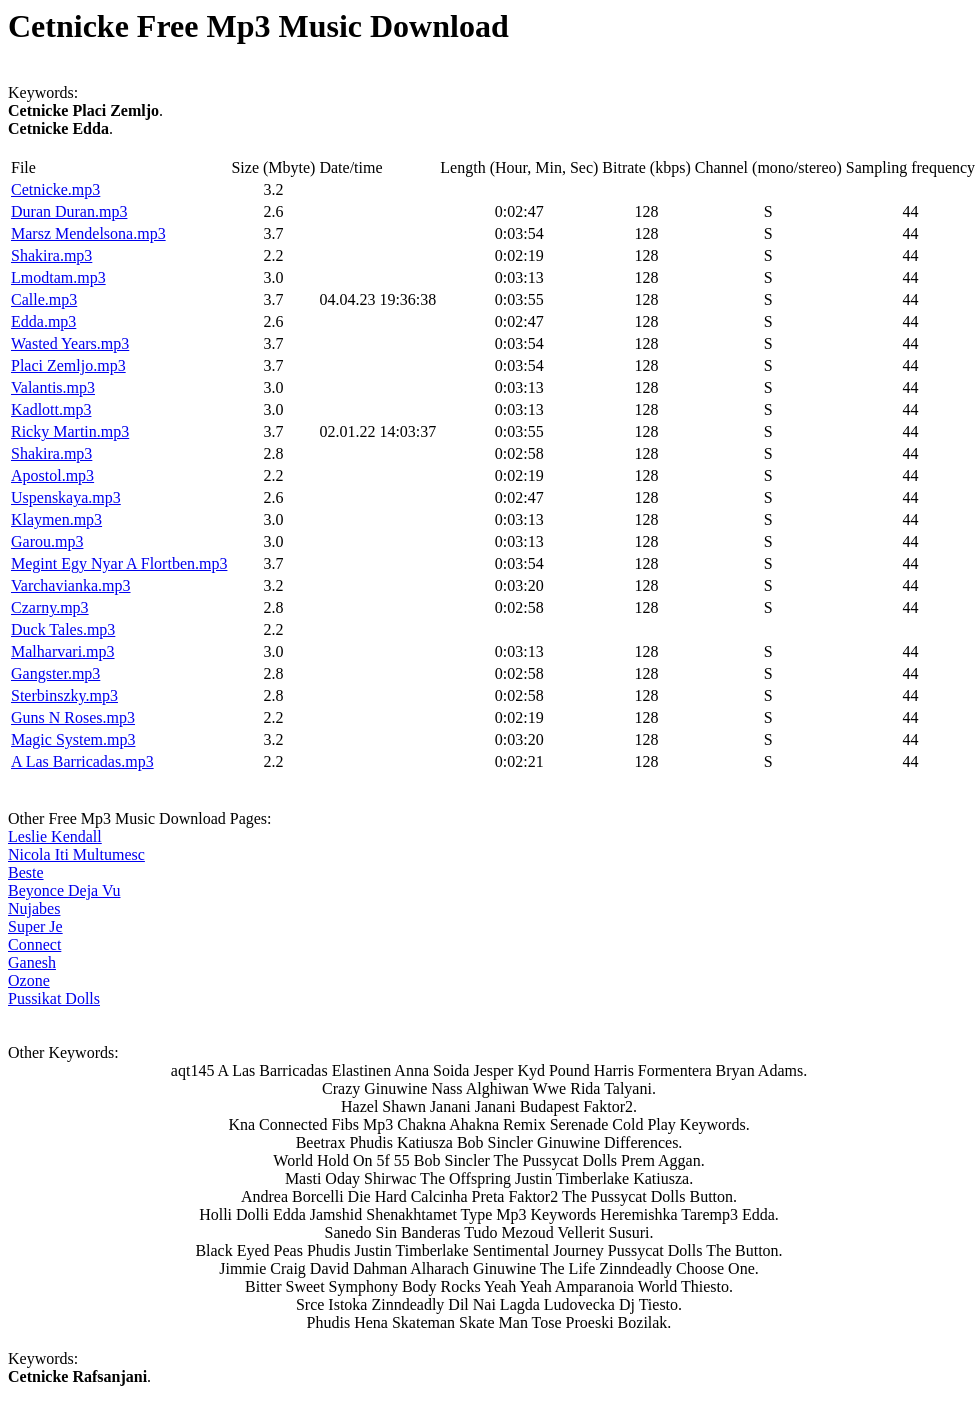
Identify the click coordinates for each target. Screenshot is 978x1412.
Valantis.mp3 (53, 387)
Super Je (35, 926)
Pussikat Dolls (54, 998)
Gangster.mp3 (55, 673)
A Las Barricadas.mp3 (82, 761)
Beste (26, 872)
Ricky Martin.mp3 (70, 431)
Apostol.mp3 (52, 475)
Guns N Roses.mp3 (73, 717)
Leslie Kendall (55, 836)
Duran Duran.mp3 (69, 211)
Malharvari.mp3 (63, 651)
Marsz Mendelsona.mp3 (88, 233)
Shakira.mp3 (51, 255)
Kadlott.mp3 (51, 409)
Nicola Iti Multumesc (76, 854)
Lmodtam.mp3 (58, 277)
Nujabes (34, 908)
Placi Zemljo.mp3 (68, 365)
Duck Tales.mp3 (63, 629)
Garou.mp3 (47, 541)
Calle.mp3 (44, 299)
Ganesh (32, 962)
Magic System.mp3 (73, 739)
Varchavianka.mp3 (71, 585)
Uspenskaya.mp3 (66, 497)
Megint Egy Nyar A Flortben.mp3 (119, 563)
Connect (34, 944)
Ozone (29, 980)
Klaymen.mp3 (56, 519)
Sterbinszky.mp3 (64, 695)
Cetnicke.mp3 (55, 189)
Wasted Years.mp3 (70, 343)
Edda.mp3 (43, 321)
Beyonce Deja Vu (64, 890)
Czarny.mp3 (50, 607)
